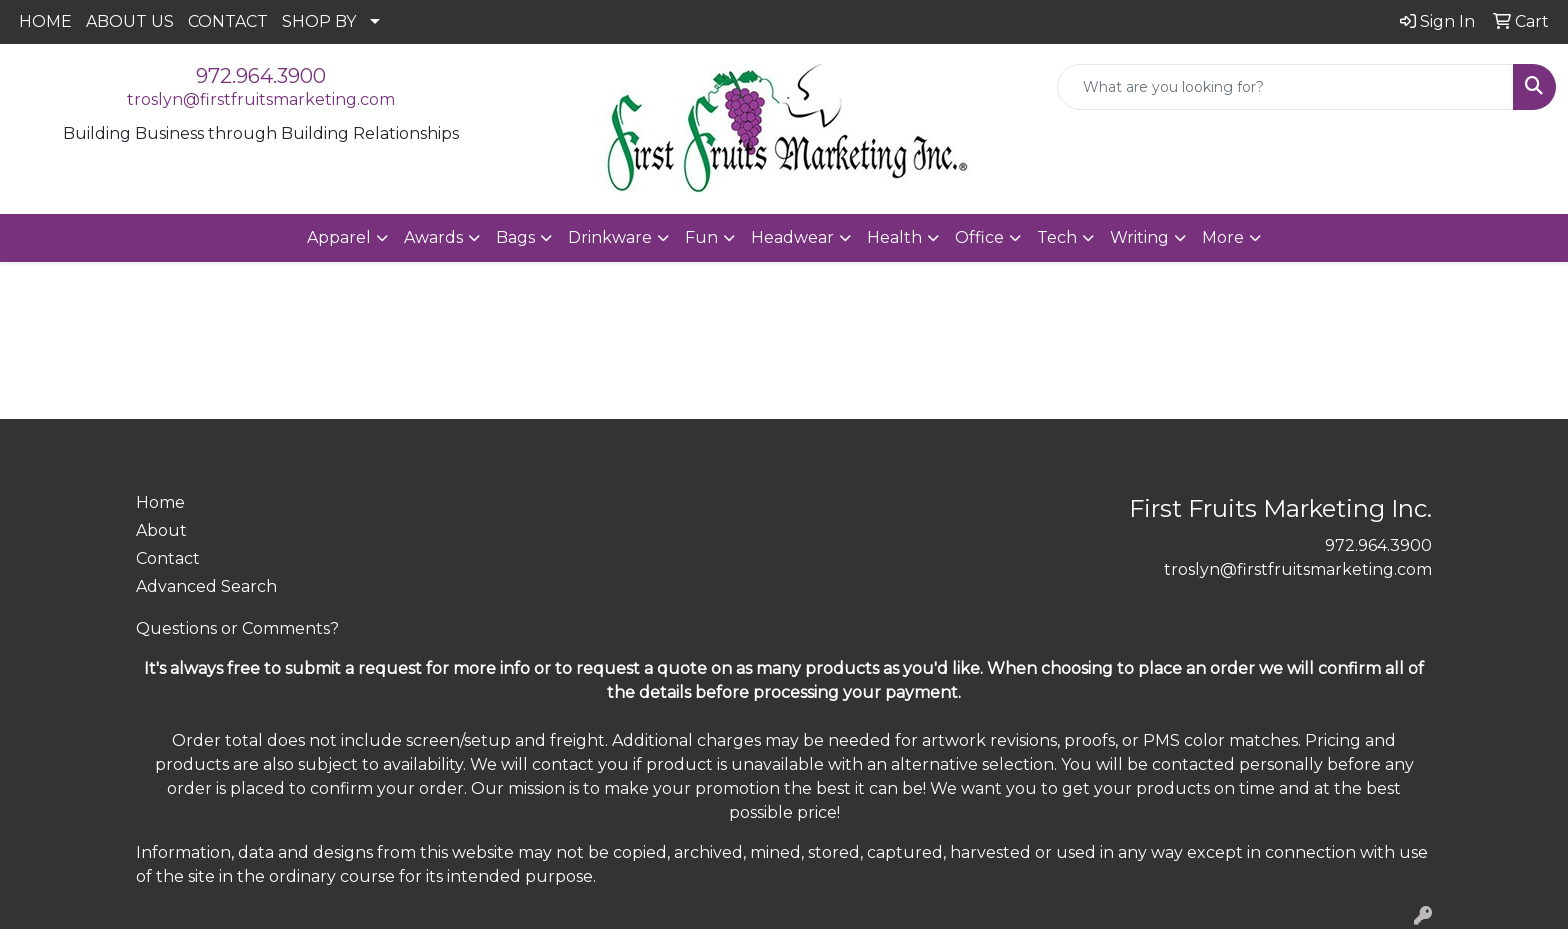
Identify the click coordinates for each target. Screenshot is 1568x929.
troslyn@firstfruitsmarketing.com (261, 99)
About (161, 530)
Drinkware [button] (610, 237)
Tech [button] (1057, 237)
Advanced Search (206, 586)
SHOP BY (319, 21)
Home (160, 502)
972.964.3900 (261, 76)
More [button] (1223, 237)
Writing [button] (1139, 237)
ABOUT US (130, 21)
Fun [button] (701, 237)
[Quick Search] (1285, 87)
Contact (168, 558)
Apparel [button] (339, 237)
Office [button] (979, 237)
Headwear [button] (792, 237)
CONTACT (228, 21)
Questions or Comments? (237, 628)
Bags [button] (515, 237)
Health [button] (894, 237)
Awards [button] (433, 237)
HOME (45, 21)
